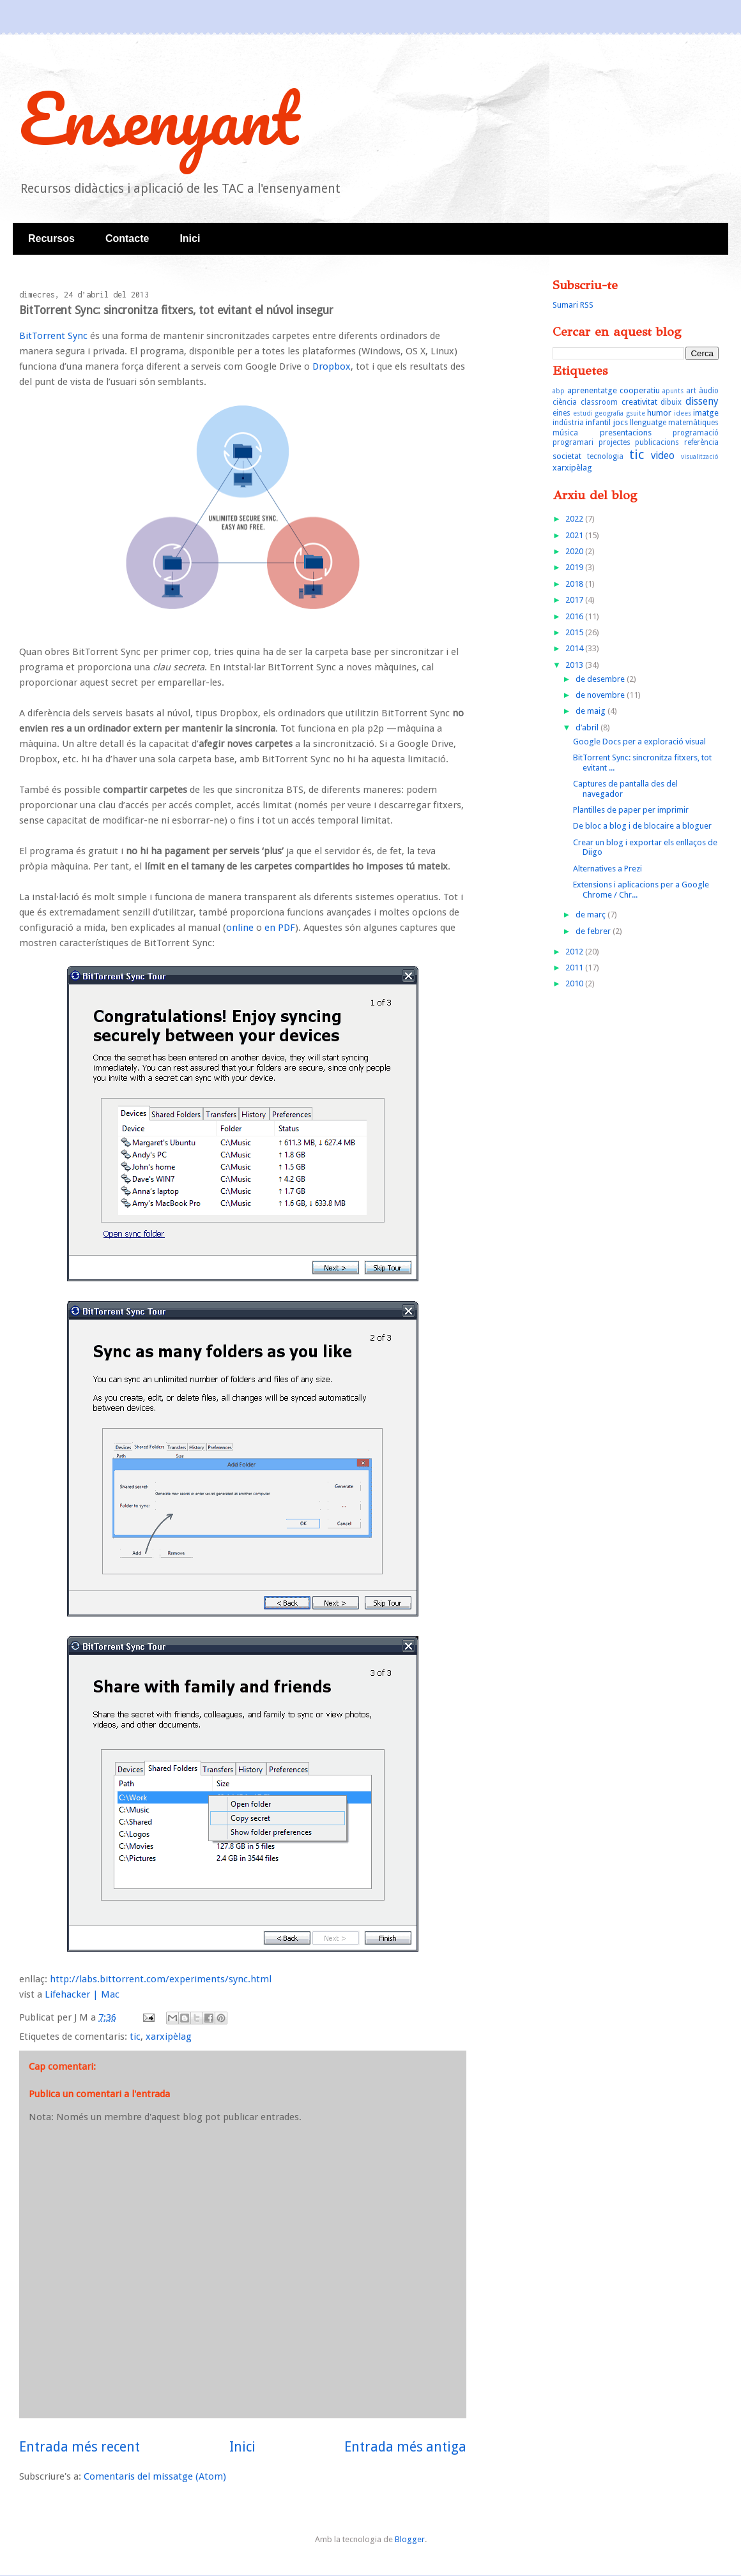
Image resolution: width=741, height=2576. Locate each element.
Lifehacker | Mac (82, 1994)
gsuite (635, 413)
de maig (591, 711)
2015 (575, 632)
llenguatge (648, 422)
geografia (609, 413)
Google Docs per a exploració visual (639, 741)
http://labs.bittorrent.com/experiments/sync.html (160, 1979)
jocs (620, 422)
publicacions (657, 442)
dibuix (671, 402)
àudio (709, 390)
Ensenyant (159, 118)
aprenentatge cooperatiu (613, 390)
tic (135, 2036)
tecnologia (605, 456)
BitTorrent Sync (53, 336)
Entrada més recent (79, 2447)
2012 (575, 951)
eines (561, 413)
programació (696, 432)
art (691, 390)
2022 (575, 518)
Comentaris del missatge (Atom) (155, 2476)
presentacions (626, 432)
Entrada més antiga (405, 2447)
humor (659, 413)
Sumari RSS (573, 305)
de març (591, 914)
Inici (190, 238)
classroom (599, 402)
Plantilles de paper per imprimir (631, 810)
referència (701, 442)
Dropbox (331, 366)
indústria (568, 422)
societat (567, 456)
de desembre (601, 679)
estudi (583, 413)
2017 (575, 600)
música (565, 432)
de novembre (601, 695)
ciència (565, 402)
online (240, 927)
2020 (575, 551)
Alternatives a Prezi (607, 868)
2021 (575, 535)
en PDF (279, 927)
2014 (575, 648)
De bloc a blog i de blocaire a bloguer (642, 826)
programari (573, 442)
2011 (575, 967)
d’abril (588, 727)
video (663, 455)
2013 (575, 665)
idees (682, 413)
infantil (598, 422)
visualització (700, 456)
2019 (575, 567)
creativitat (639, 402)
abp (559, 391)
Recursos (51, 238)
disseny (702, 401)
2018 (575, 584)
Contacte (127, 238)
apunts (673, 391)
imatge (706, 413)
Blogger (410, 2539)
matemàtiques (693, 422)
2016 (575, 616)
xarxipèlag (169, 2036)
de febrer (594, 931)
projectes (614, 442)
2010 (575, 983)
